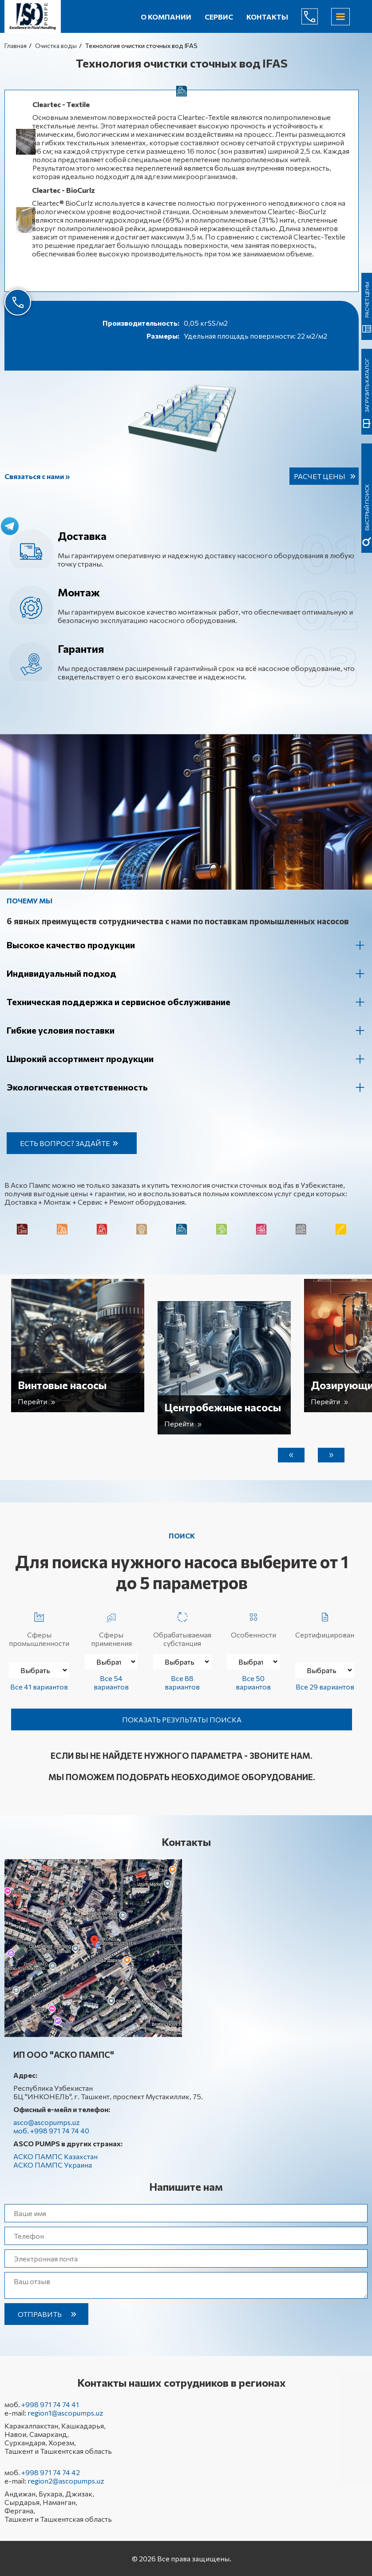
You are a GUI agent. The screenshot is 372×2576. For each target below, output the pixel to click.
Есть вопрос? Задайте (65, 1143)
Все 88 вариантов (182, 1682)
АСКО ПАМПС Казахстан (55, 2156)
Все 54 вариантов (111, 1682)
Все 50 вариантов (253, 1682)
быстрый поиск (367, 507)
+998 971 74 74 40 (316, 16)
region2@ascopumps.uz (66, 2480)
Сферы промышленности (39, 1627)
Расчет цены (319, 476)
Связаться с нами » (37, 476)
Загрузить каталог (367, 385)
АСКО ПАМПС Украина (52, 2165)
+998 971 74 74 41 (50, 2404)
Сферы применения (111, 1627)
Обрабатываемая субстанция (182, 1627)
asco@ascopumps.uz (46, 2122)
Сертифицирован (324, 1623)
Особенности (253, 1623)
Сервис (219, 16)
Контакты (267, 16)
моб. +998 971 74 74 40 (51, 2130)
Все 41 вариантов (39, 1686)
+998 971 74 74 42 (50, 2472)
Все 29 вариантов (325, 1686)
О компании (166, 16)
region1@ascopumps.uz (65, 2412)
